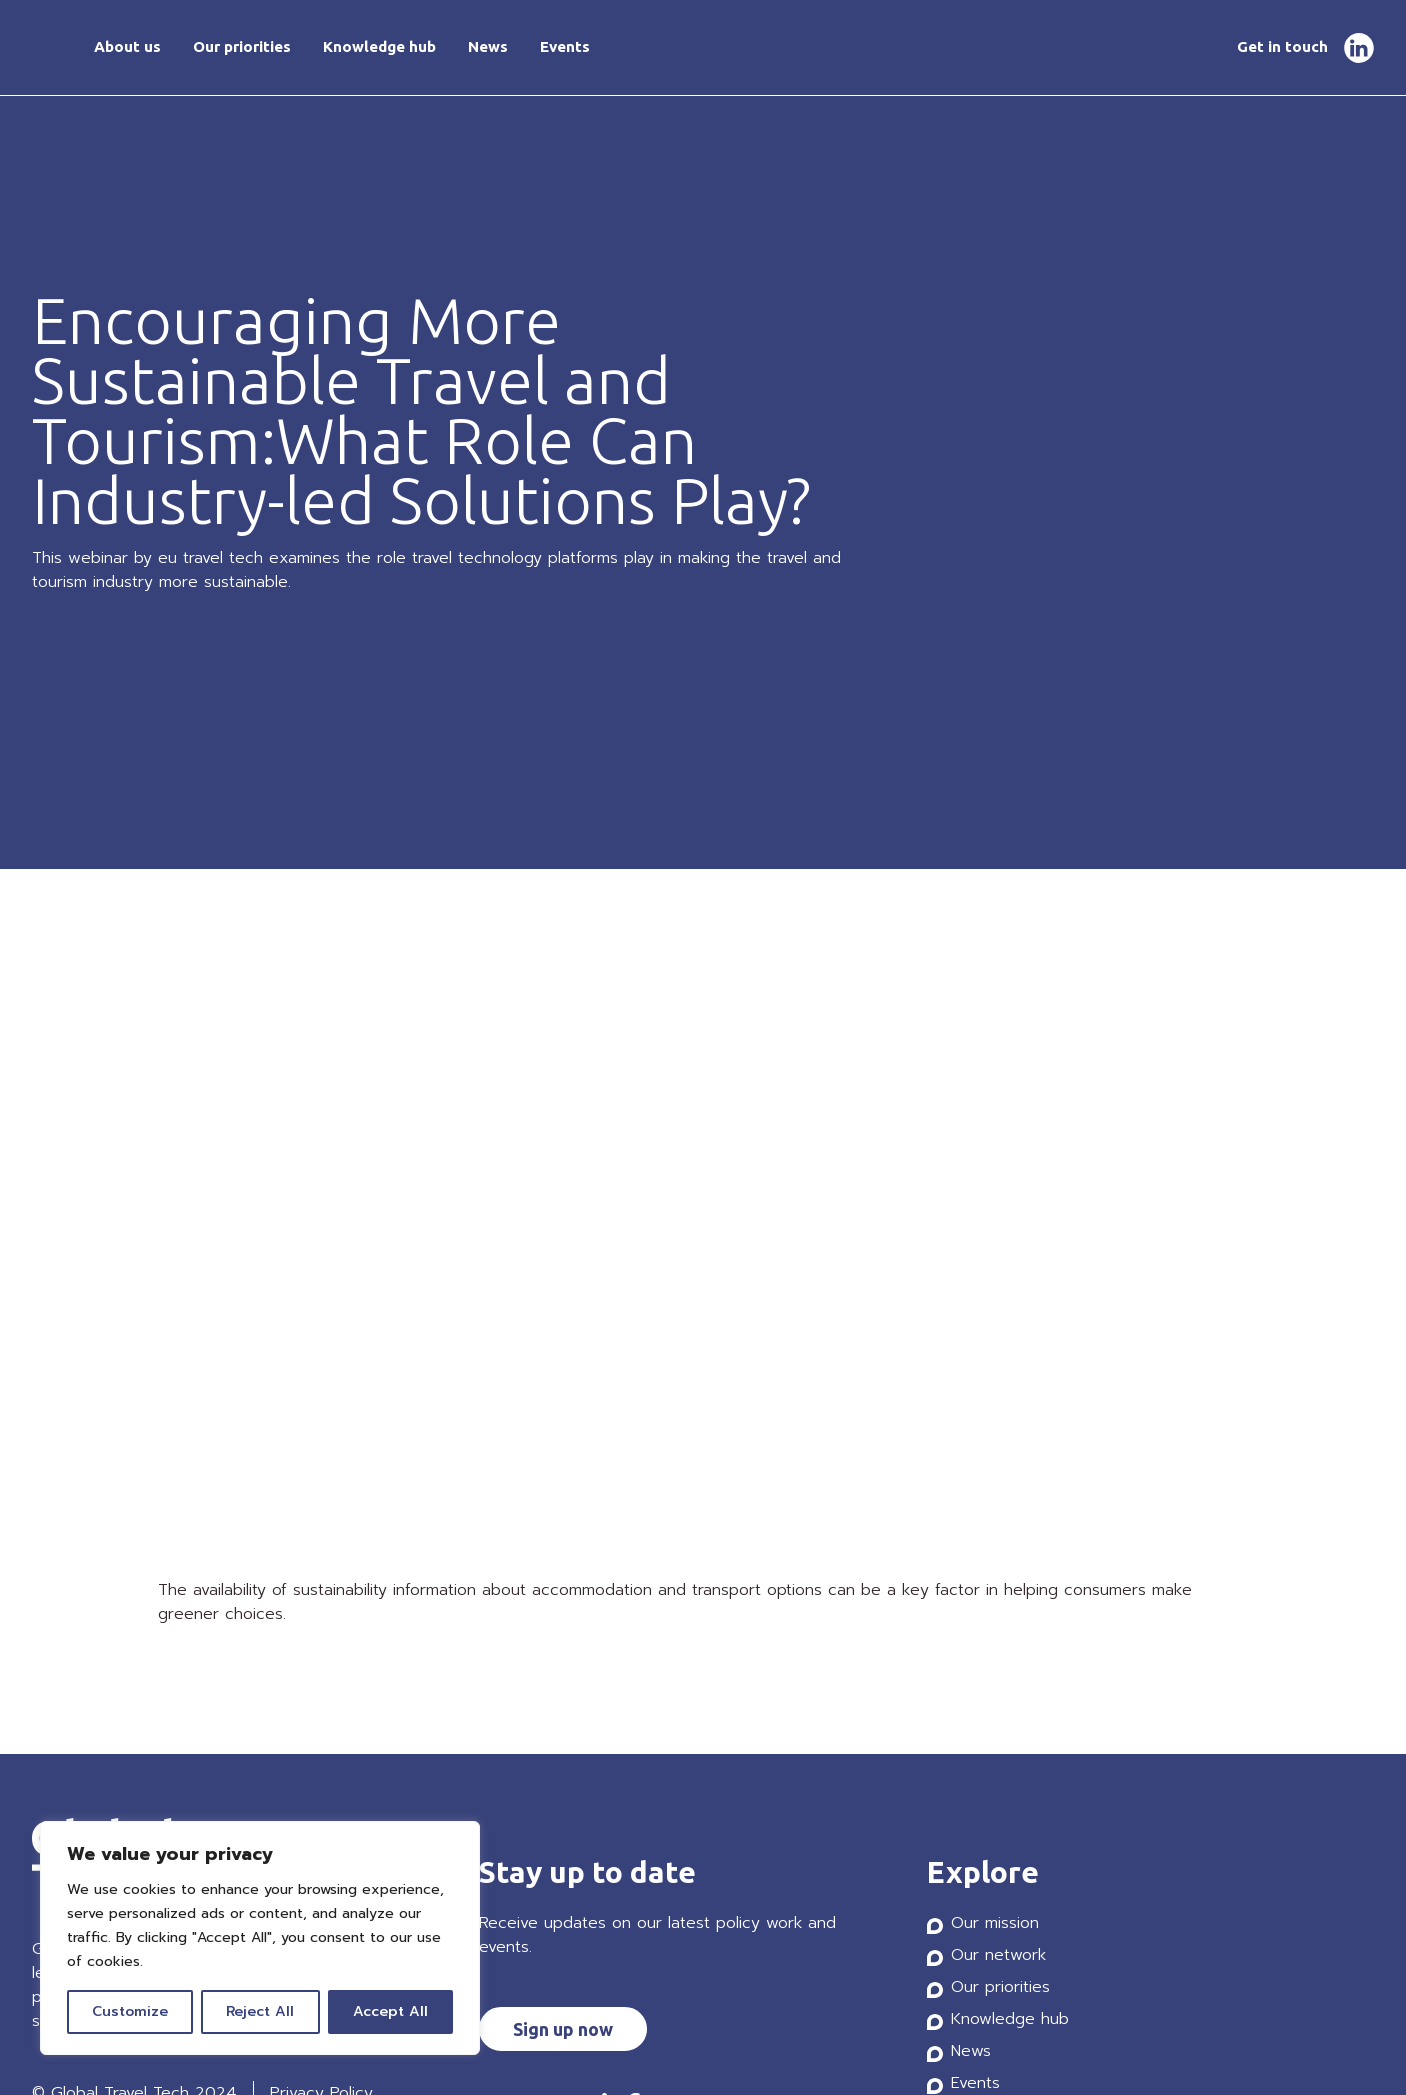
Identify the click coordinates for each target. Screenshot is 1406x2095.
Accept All (390, 2011)
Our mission (995, 1923)
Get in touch (1282, 46)
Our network (998, 1955)
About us (127, 46)
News (488, 46)
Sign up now (563, 2029)
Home (47, 48)
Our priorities (242, 46)
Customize (130, 2011)
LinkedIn (1359, 48)
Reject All (260, 2011)
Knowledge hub (379, 46)
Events (565, 46)
